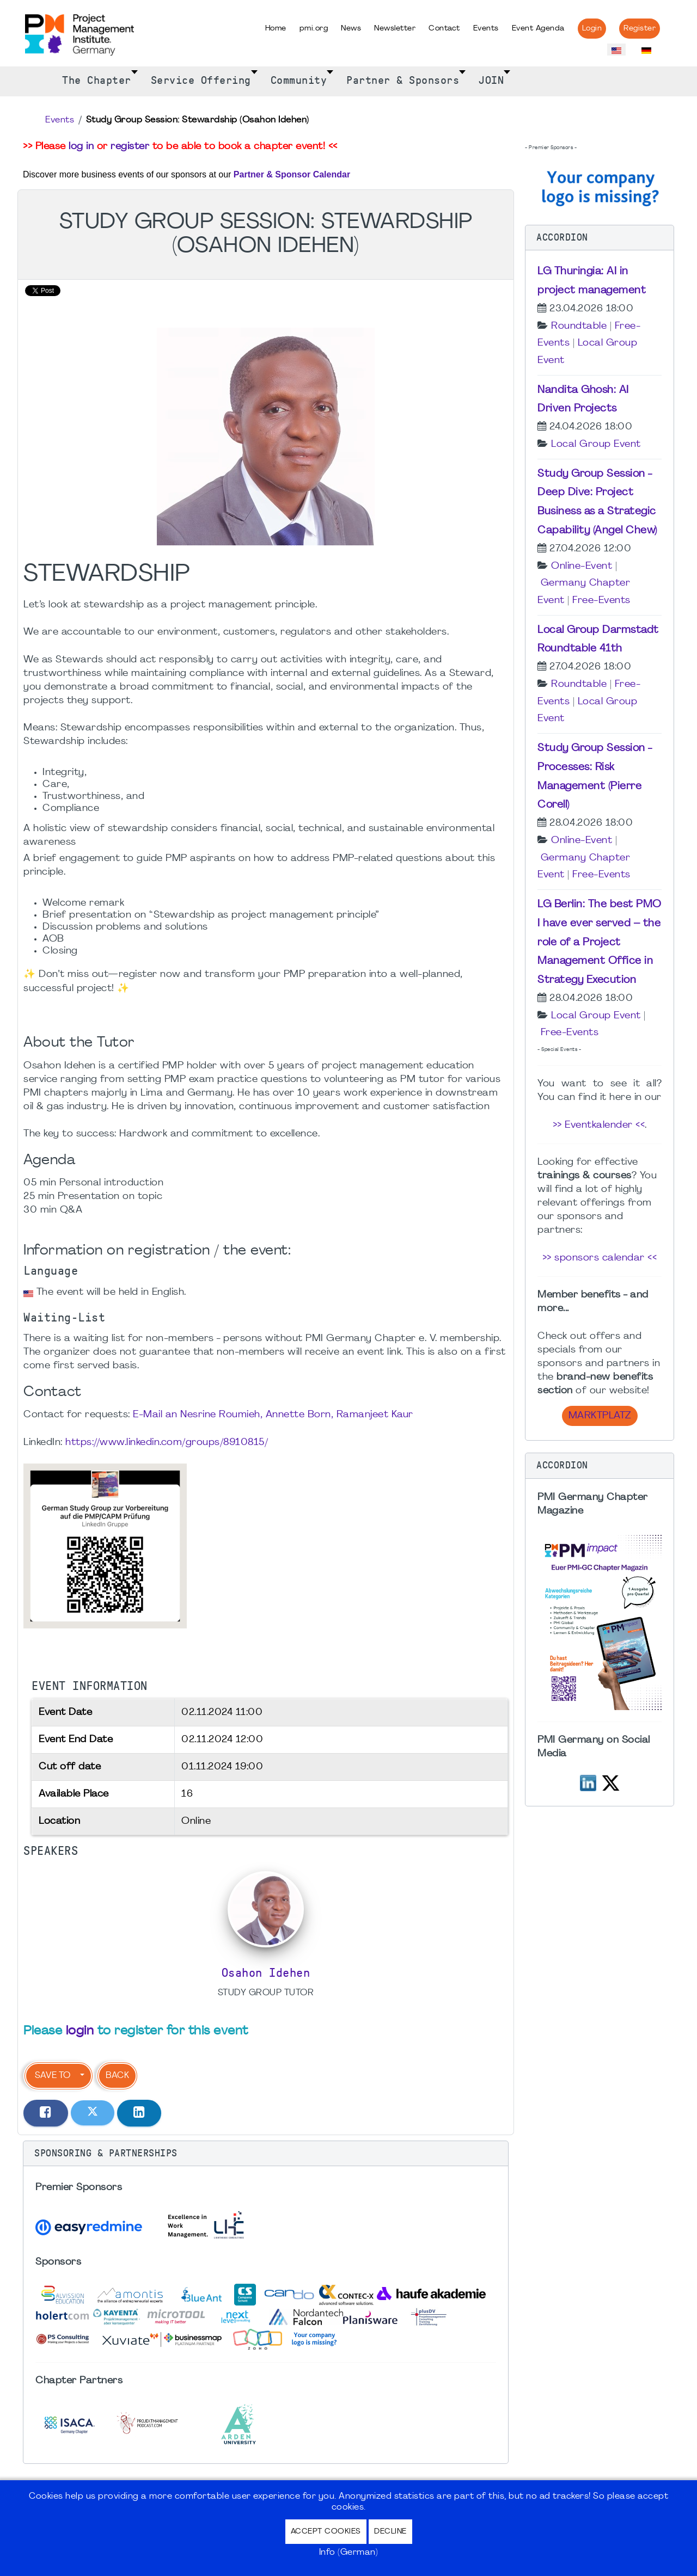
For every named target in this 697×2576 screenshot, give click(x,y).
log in (81, 146)
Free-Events (601, 600)
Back (117, 2075)
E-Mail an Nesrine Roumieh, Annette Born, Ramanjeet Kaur (273, 1414)
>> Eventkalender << (599, 1125)
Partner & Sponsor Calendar (292, 174)
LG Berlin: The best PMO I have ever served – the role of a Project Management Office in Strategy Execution (599, 942)
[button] (266, 2154)
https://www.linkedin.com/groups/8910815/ (166, 1442)
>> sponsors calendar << (599, 1258)
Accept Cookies (326, 2532)
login (80, 2031)
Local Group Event (596, 444)
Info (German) (348, 2552)
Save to (52, 2075)
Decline (390, 2532)
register (130, 146)
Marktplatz (599, 1416)
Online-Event (581, 566)
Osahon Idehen (266, 1972)
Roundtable (579, 326)
